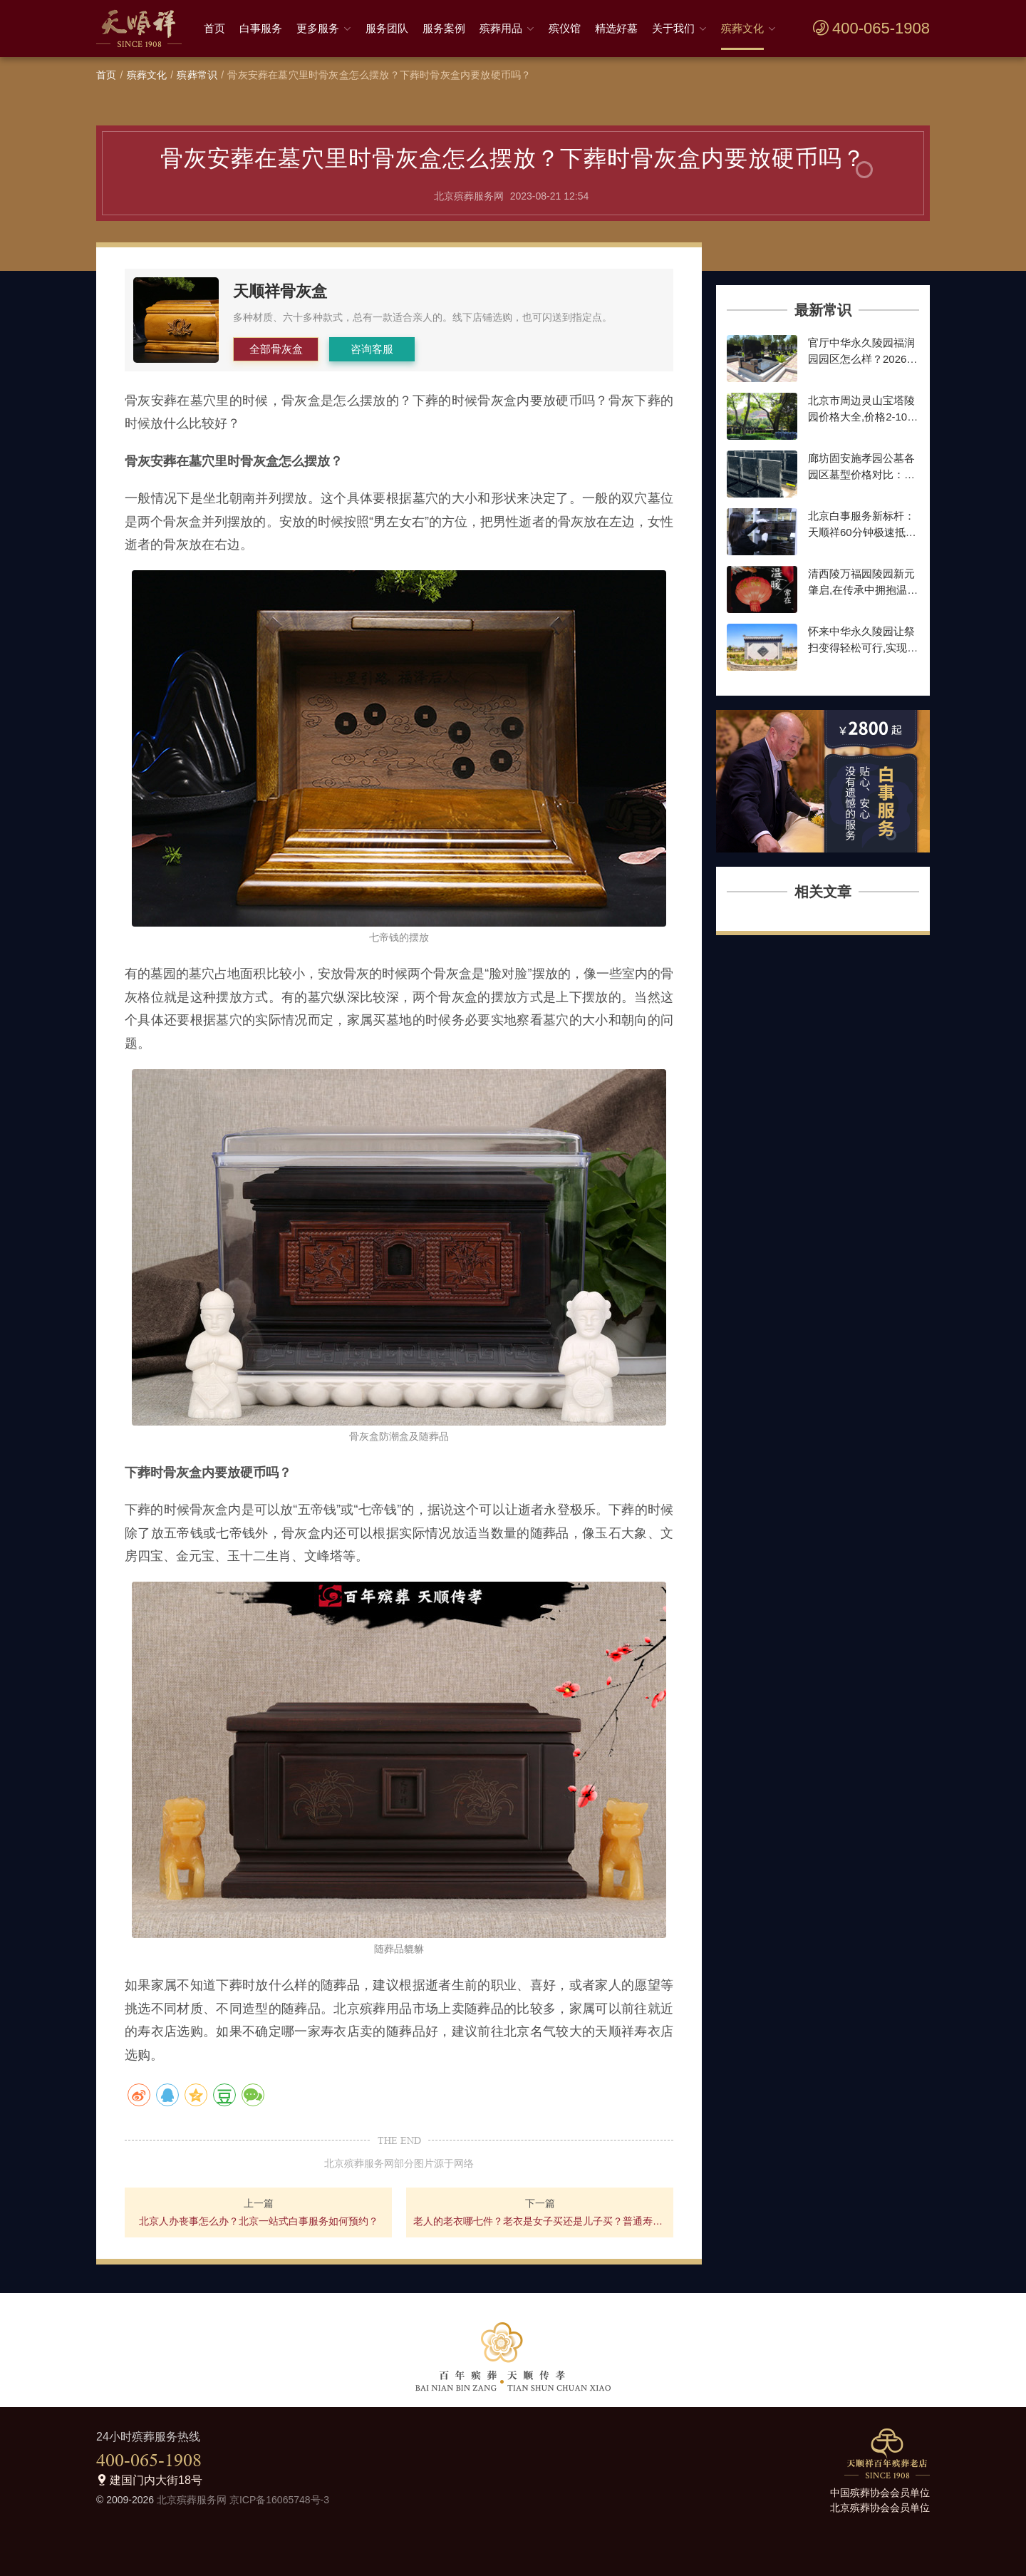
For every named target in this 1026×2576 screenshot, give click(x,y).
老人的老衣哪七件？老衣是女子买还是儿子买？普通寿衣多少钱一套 (539, 2221)
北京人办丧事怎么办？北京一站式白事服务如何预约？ (258, 2221)
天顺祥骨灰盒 (280, 291)
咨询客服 (372, 349)
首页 (214, 28)
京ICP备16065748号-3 (279, 2499)
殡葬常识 (197, 75)
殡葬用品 (501, 28)
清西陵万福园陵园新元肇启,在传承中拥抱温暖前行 (863, 589)
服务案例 (444, 28)
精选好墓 (616, 28)
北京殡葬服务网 (192, 2499)
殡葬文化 (742, 28)
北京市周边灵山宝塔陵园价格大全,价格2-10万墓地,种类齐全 (863, 416)
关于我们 (673, 28)
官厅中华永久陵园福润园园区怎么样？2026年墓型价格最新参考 (862, 358)
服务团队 (387, 28)
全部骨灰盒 (276, 349)
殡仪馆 (565, 28)
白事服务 (260, 28)
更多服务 (317, 28)
